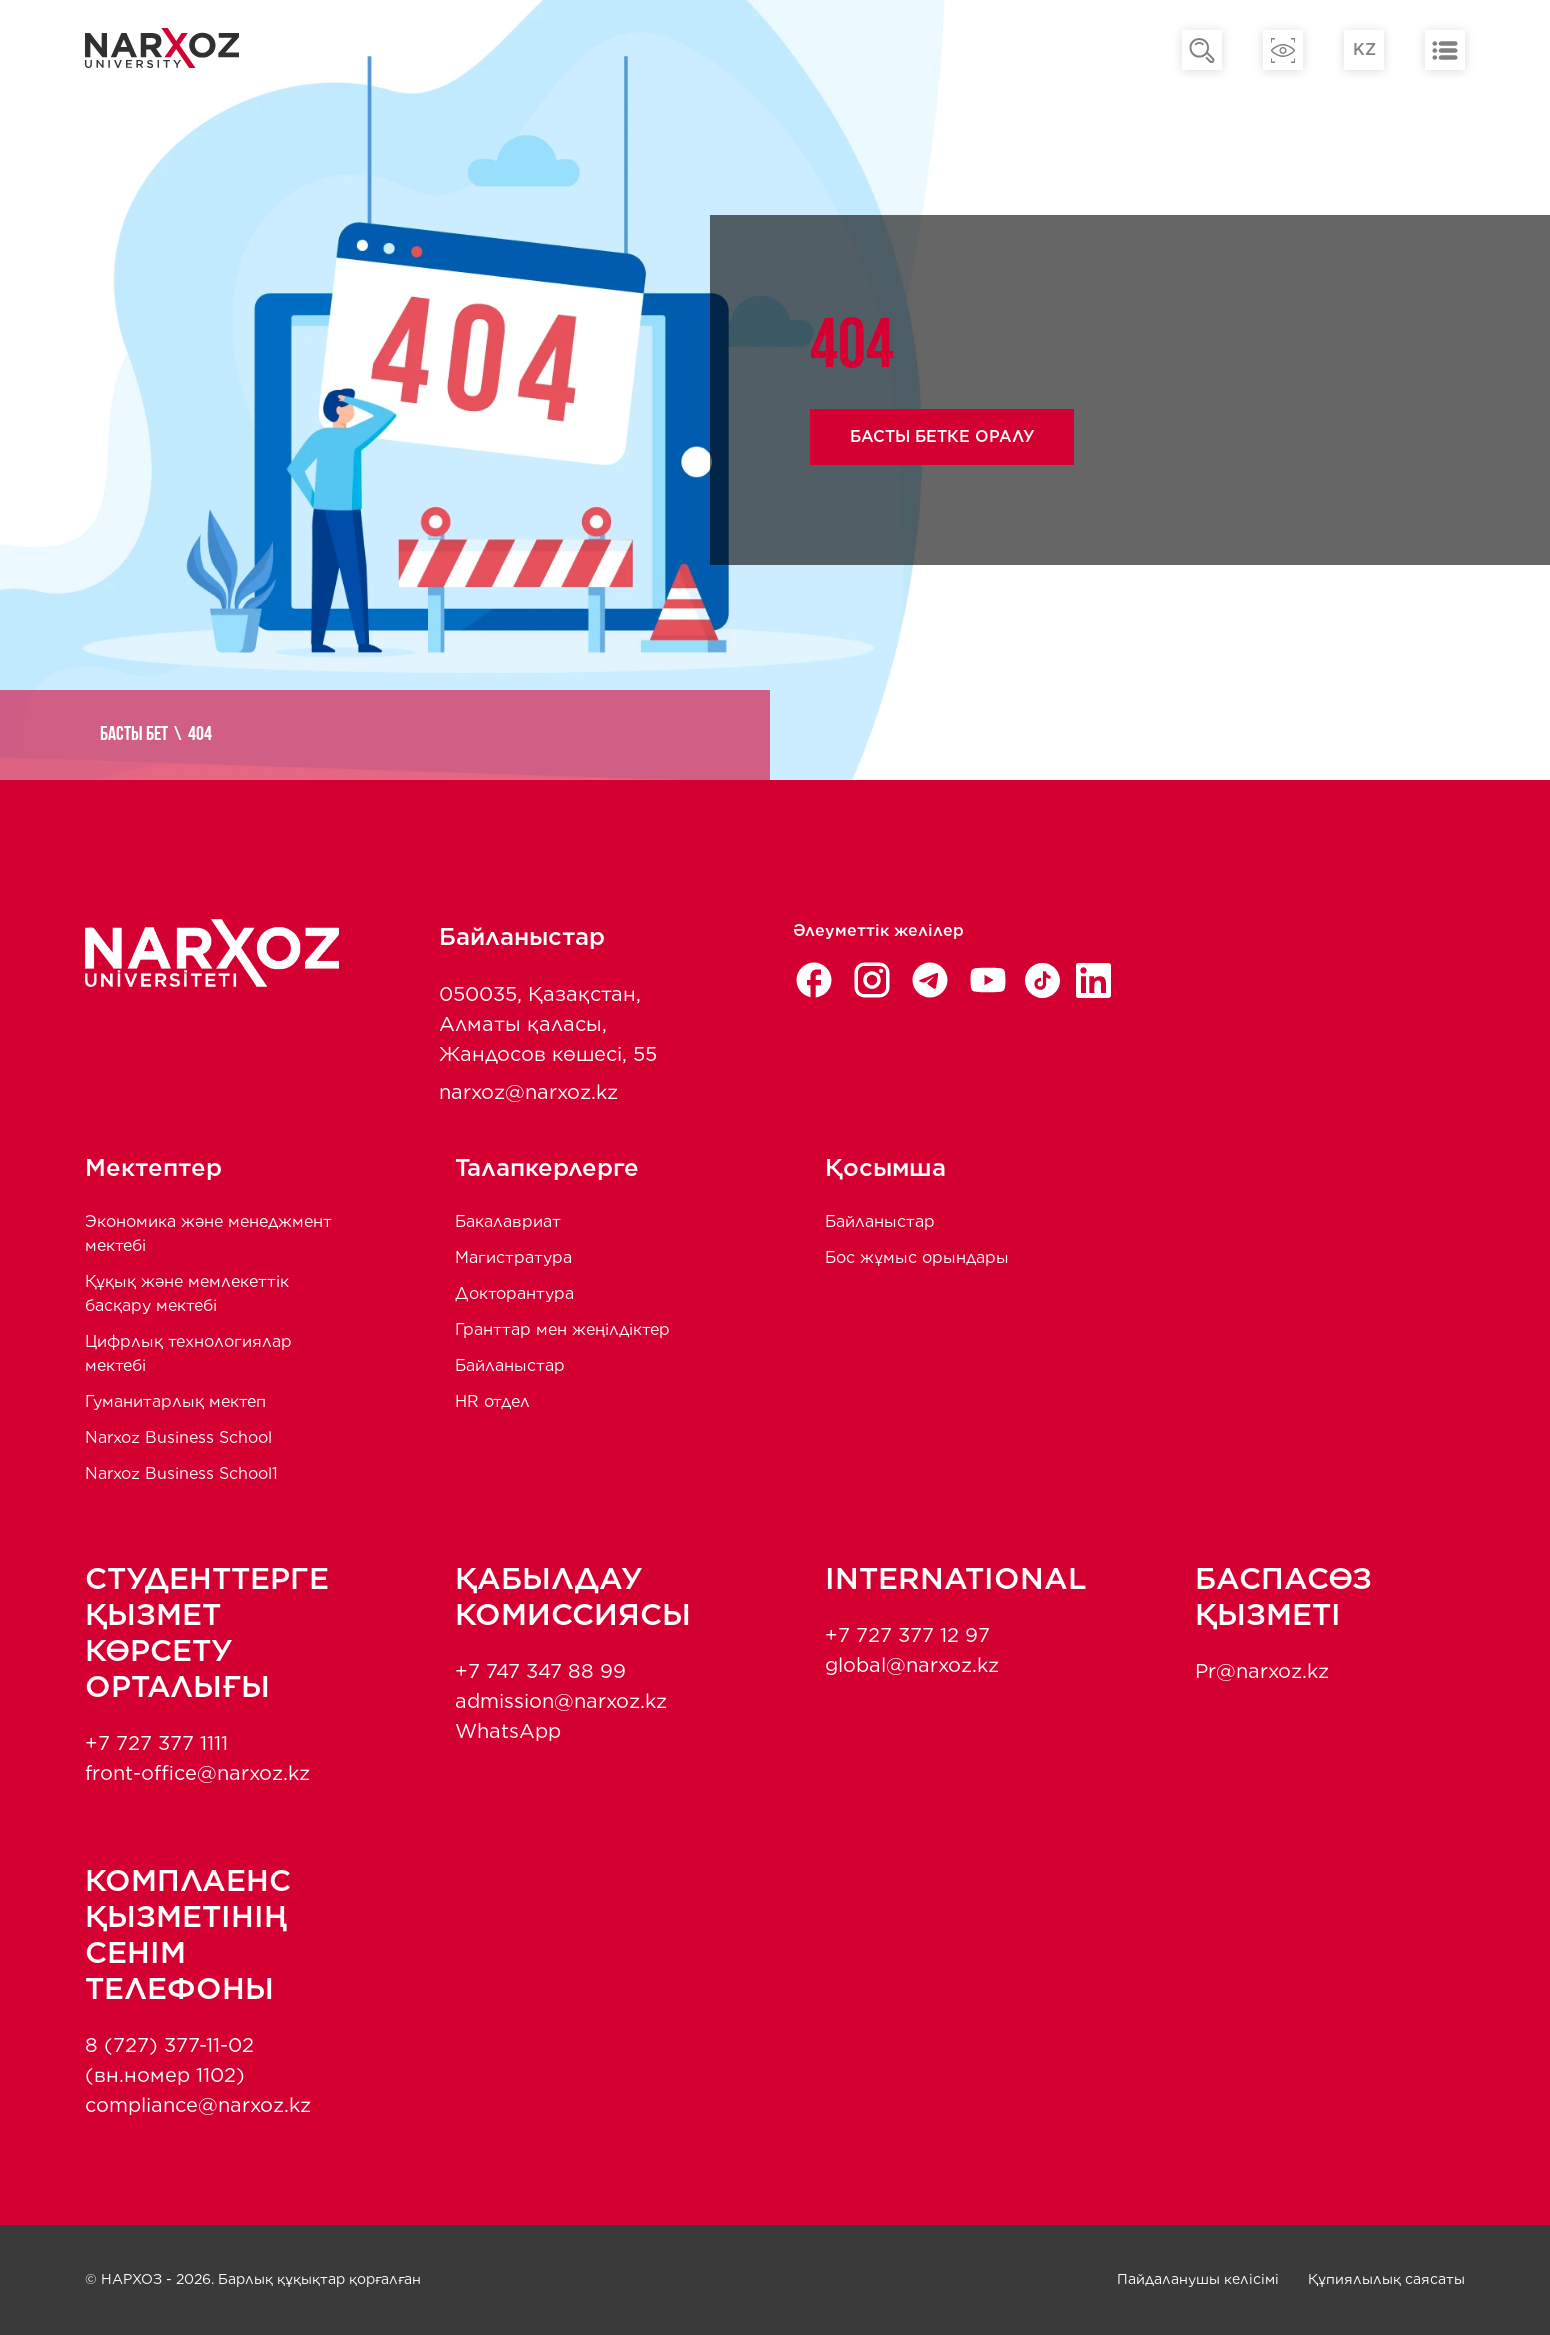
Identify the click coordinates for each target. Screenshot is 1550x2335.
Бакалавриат (508, 1221)
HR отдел (492, 1401)
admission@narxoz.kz (561, 1701)
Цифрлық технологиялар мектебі (188, 1353)
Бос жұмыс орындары (917, 1257)
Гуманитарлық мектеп (175, 1401)
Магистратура (513, 1257)
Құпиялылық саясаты (1386, 2279)
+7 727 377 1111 (156, 1743)
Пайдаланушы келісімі (1198, 2279)
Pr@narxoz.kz (1262, 1671)
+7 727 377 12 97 (907, 1635)
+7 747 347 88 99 (540, 1671)
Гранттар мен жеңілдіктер (562, 1329)
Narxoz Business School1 (181, 1473)
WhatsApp (508, 1731)
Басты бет (134, 735)
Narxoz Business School (178, 1437)
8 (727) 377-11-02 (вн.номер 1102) (169, 2060)
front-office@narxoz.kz (197, 1773)
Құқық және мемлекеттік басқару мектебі (187, 1293)
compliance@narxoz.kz (198, 2105)
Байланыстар (510, 1365)
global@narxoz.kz (912, 1665)
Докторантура (514, 1293)
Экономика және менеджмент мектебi (208, 1233)
